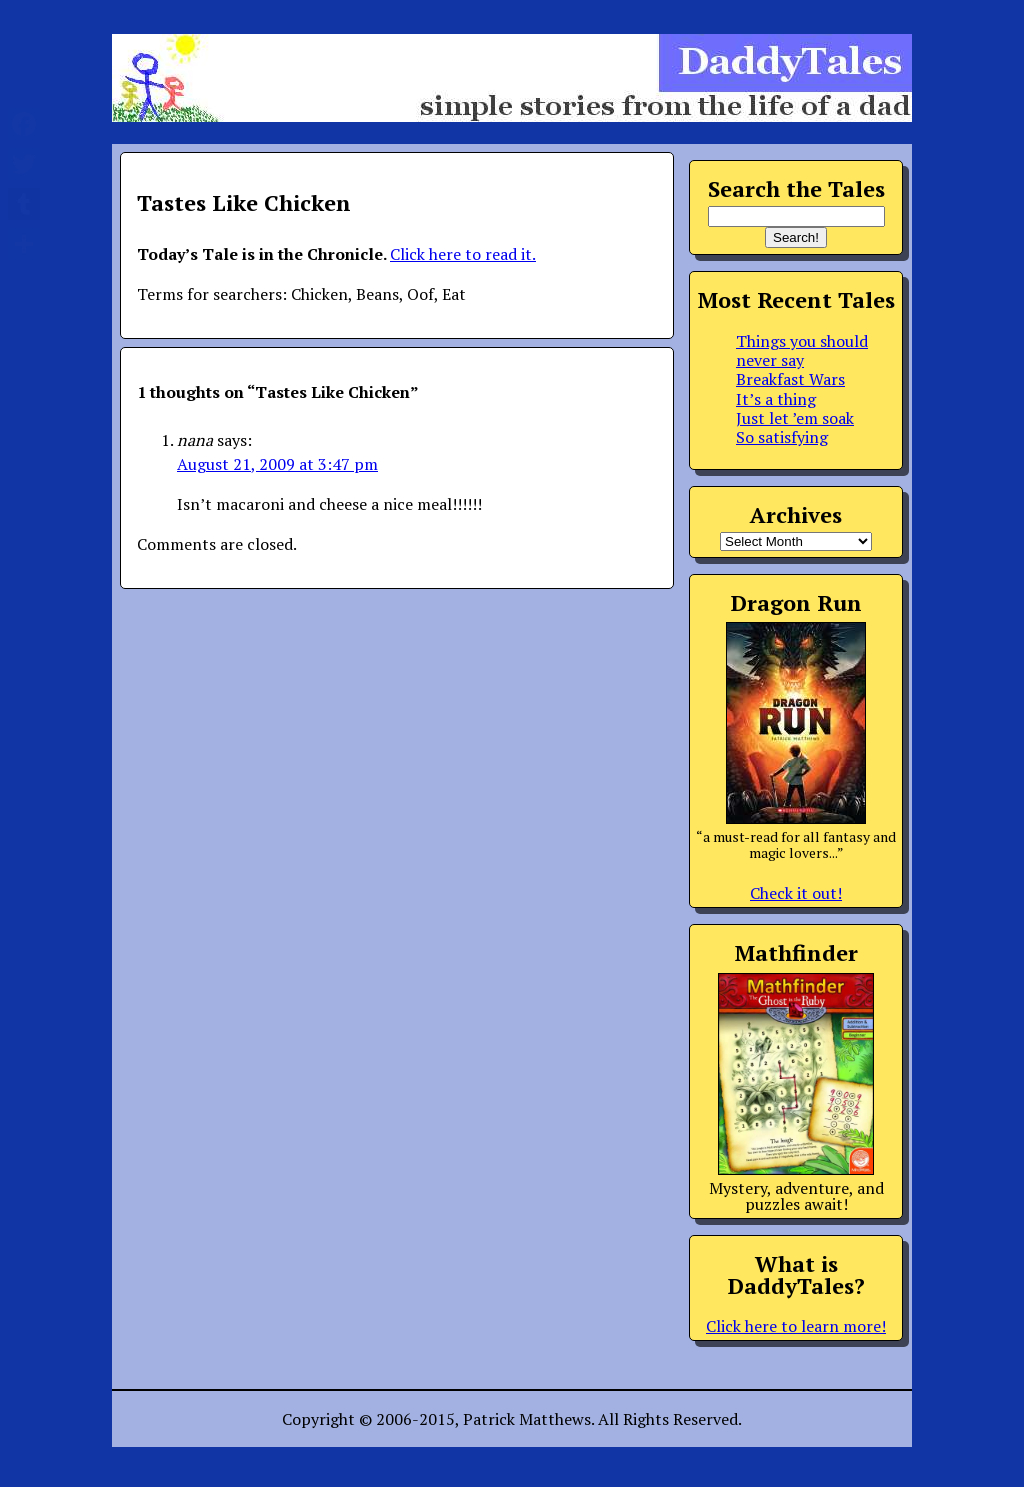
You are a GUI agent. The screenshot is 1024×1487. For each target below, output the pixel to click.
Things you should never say (802, 350)
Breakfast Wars (790, 379)
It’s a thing (776, 399)
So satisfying (782, 437)
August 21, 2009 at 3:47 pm (277, 464)
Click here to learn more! (796, 1326)
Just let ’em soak (795, 418)
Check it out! (796, 893)
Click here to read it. (463, 254)
